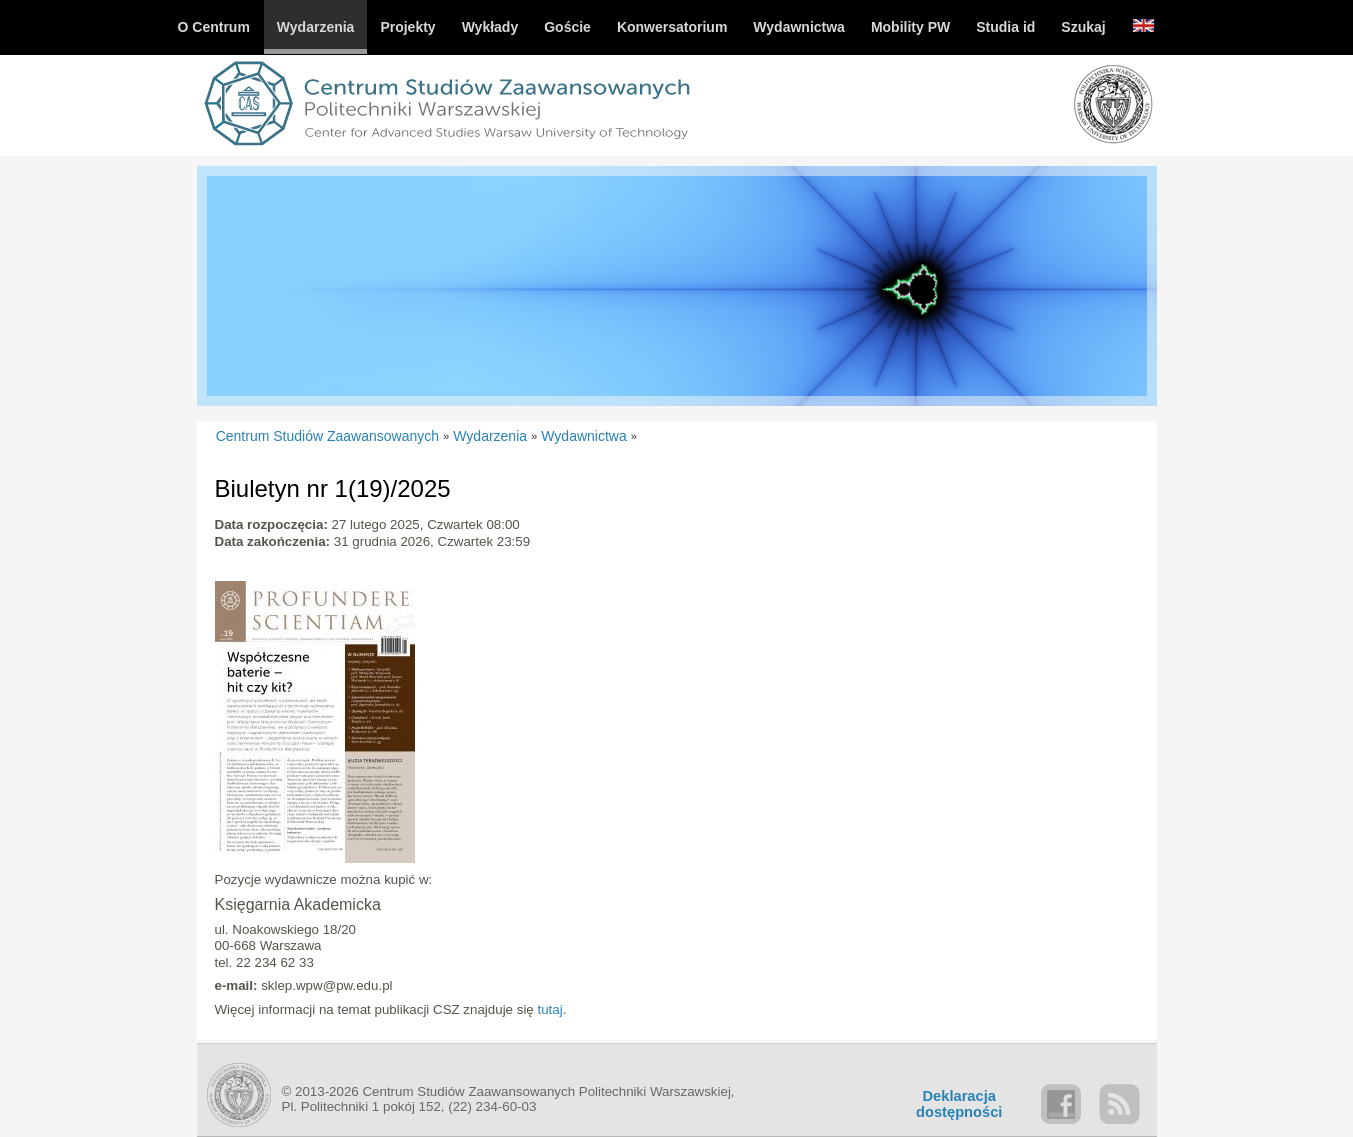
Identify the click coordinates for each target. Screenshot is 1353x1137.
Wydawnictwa (583, 436)
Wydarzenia (490, 436)
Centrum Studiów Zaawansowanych (327, 436)
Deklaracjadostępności (959, 1104)
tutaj (549, 1009)
